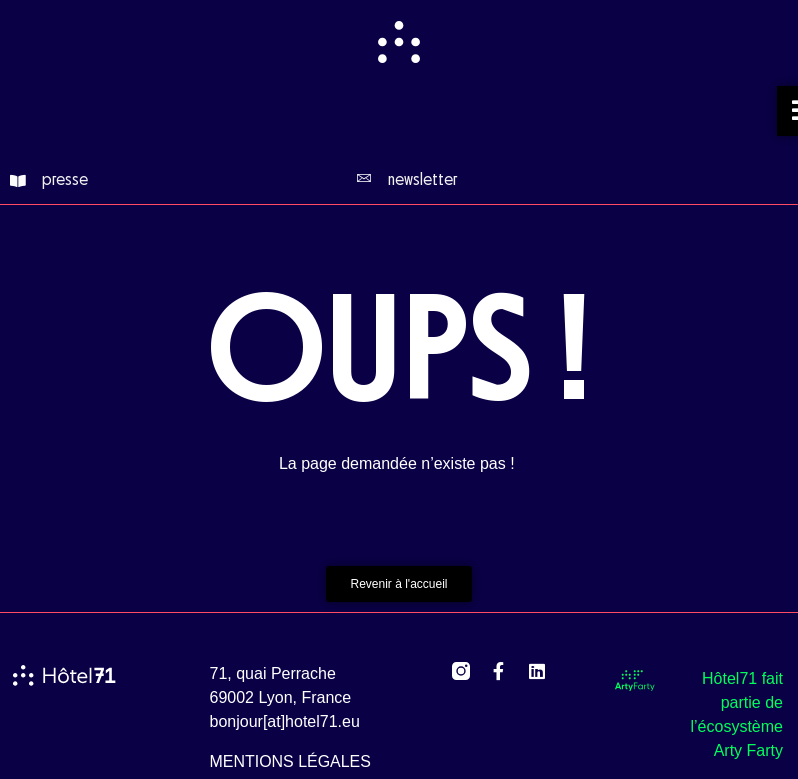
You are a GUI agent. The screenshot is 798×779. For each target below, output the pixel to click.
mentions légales (290, 761)
